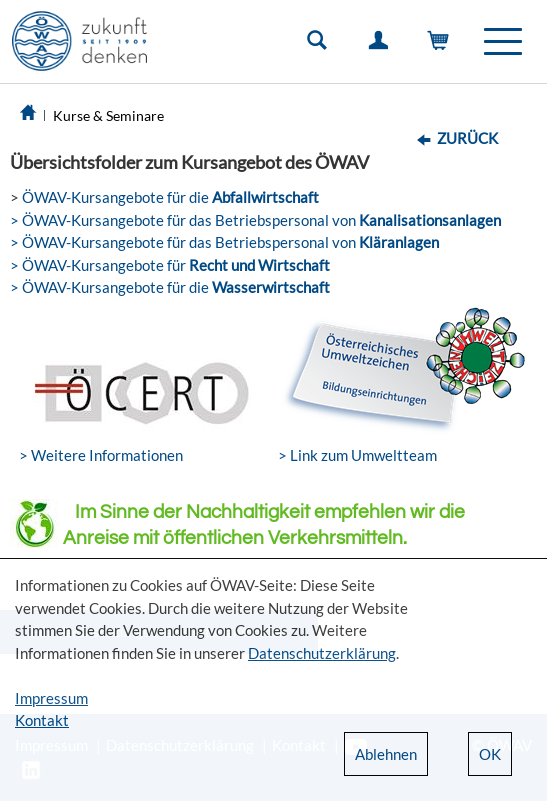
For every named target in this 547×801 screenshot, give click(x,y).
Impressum (51, 698)
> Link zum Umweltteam (357, 455)
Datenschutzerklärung (322, 653)
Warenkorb (443, 45)
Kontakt (42, 720)
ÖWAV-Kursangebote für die (169, 197)
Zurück (467, 138)
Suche (321, 45)
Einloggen (382, 45)
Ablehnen (386, 754)
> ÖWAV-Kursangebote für (170, 265)
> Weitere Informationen (101, 455)
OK (490, 754)
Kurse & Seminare (108, 115)
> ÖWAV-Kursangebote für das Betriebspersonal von (255, 220)
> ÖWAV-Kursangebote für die (170, 287)
